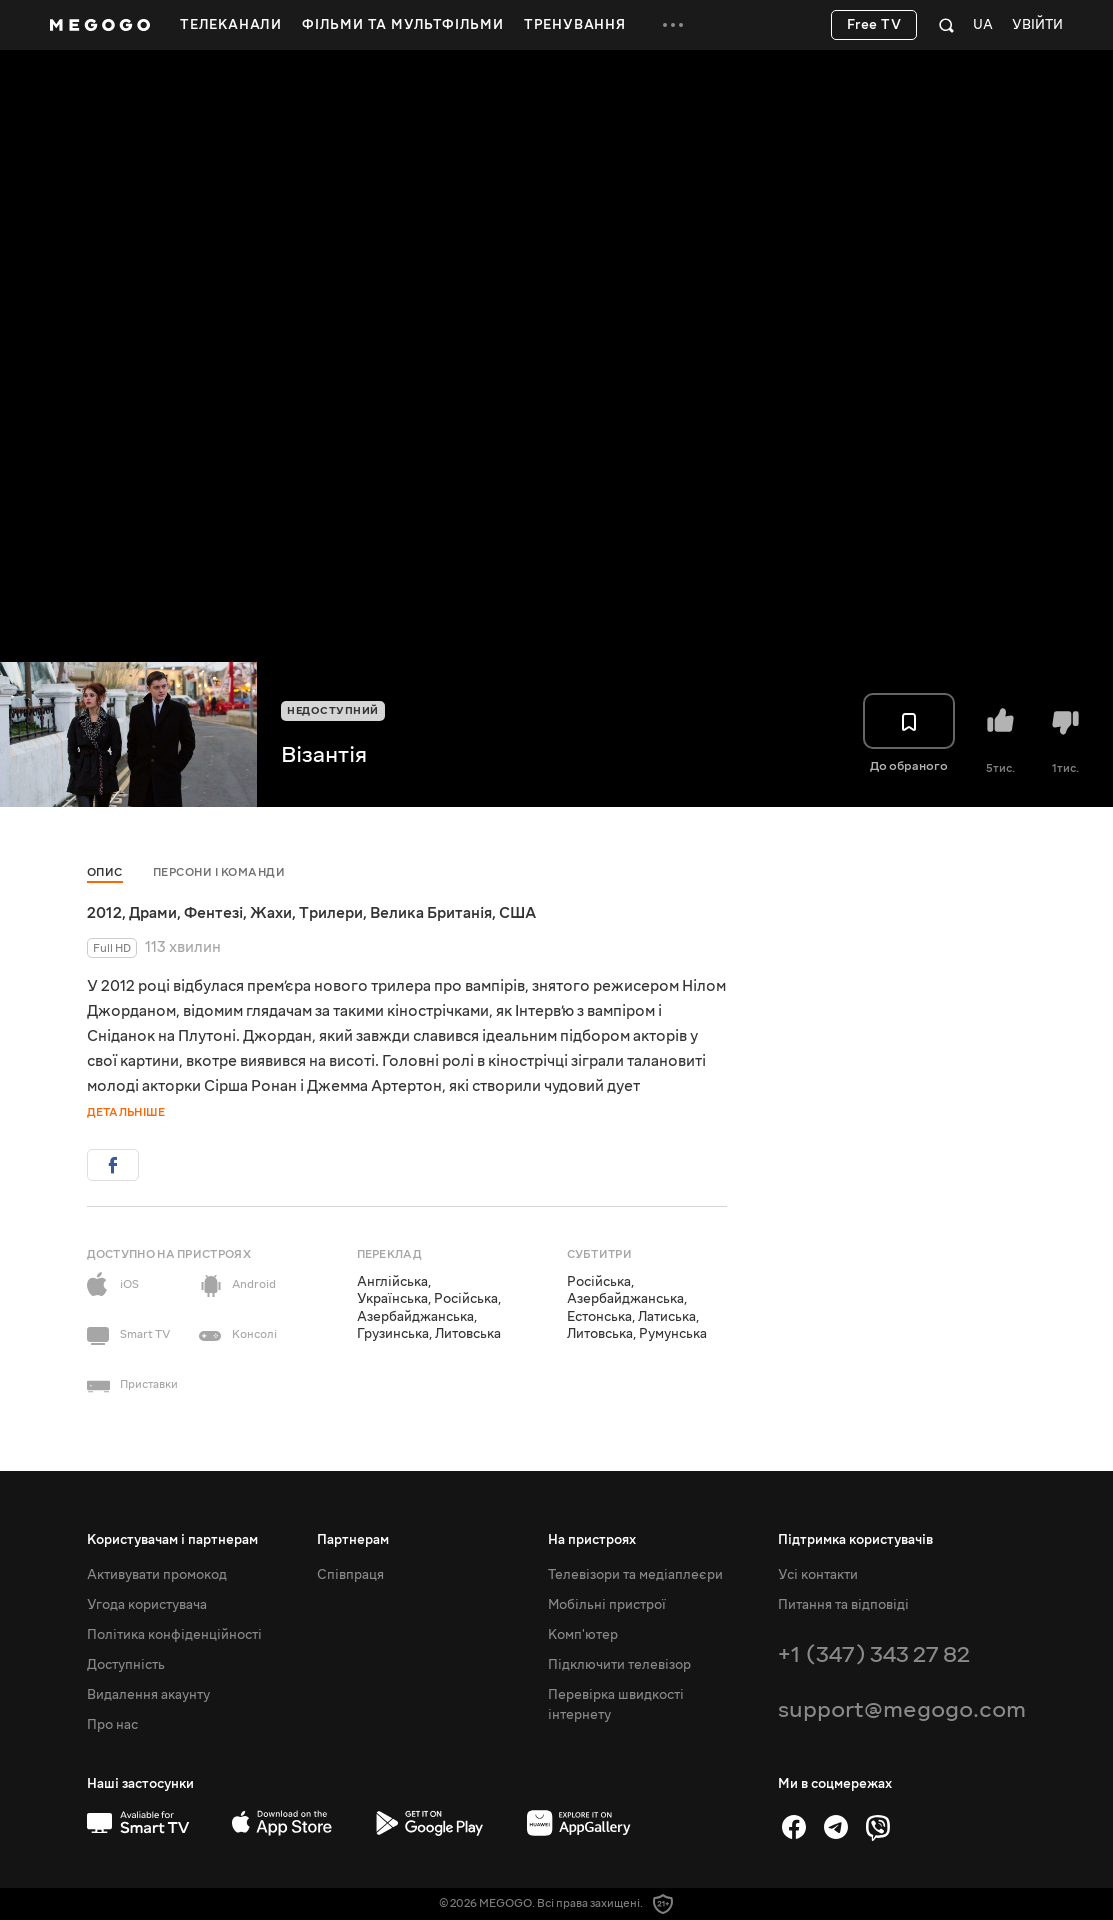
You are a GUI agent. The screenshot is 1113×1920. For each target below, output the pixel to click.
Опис (105, 872)
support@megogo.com (902, 1709)
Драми (153, 913)
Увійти (1037, 25)
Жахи (271, 913)
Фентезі (213, 913)
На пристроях (592, 1540)
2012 (104, 913)
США (517, 913)
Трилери (331, 913)
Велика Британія (431, 913)
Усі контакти (818, 1575)
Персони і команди (219, 872)
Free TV (874, 25)
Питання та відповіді (843, 1605)
